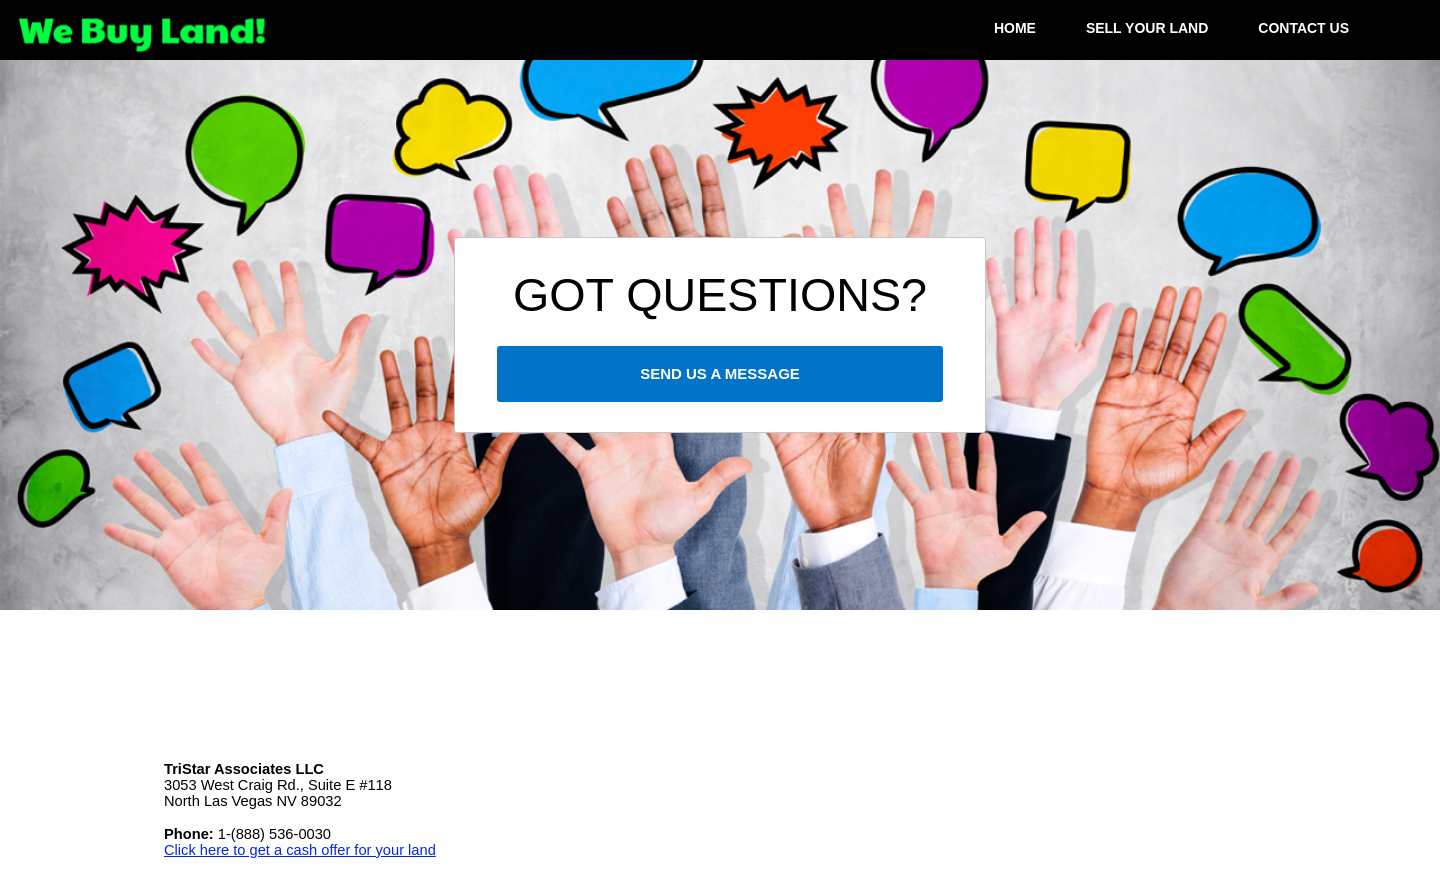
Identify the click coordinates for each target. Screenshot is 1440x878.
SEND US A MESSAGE (720, 373)
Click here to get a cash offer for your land (300, 850)
